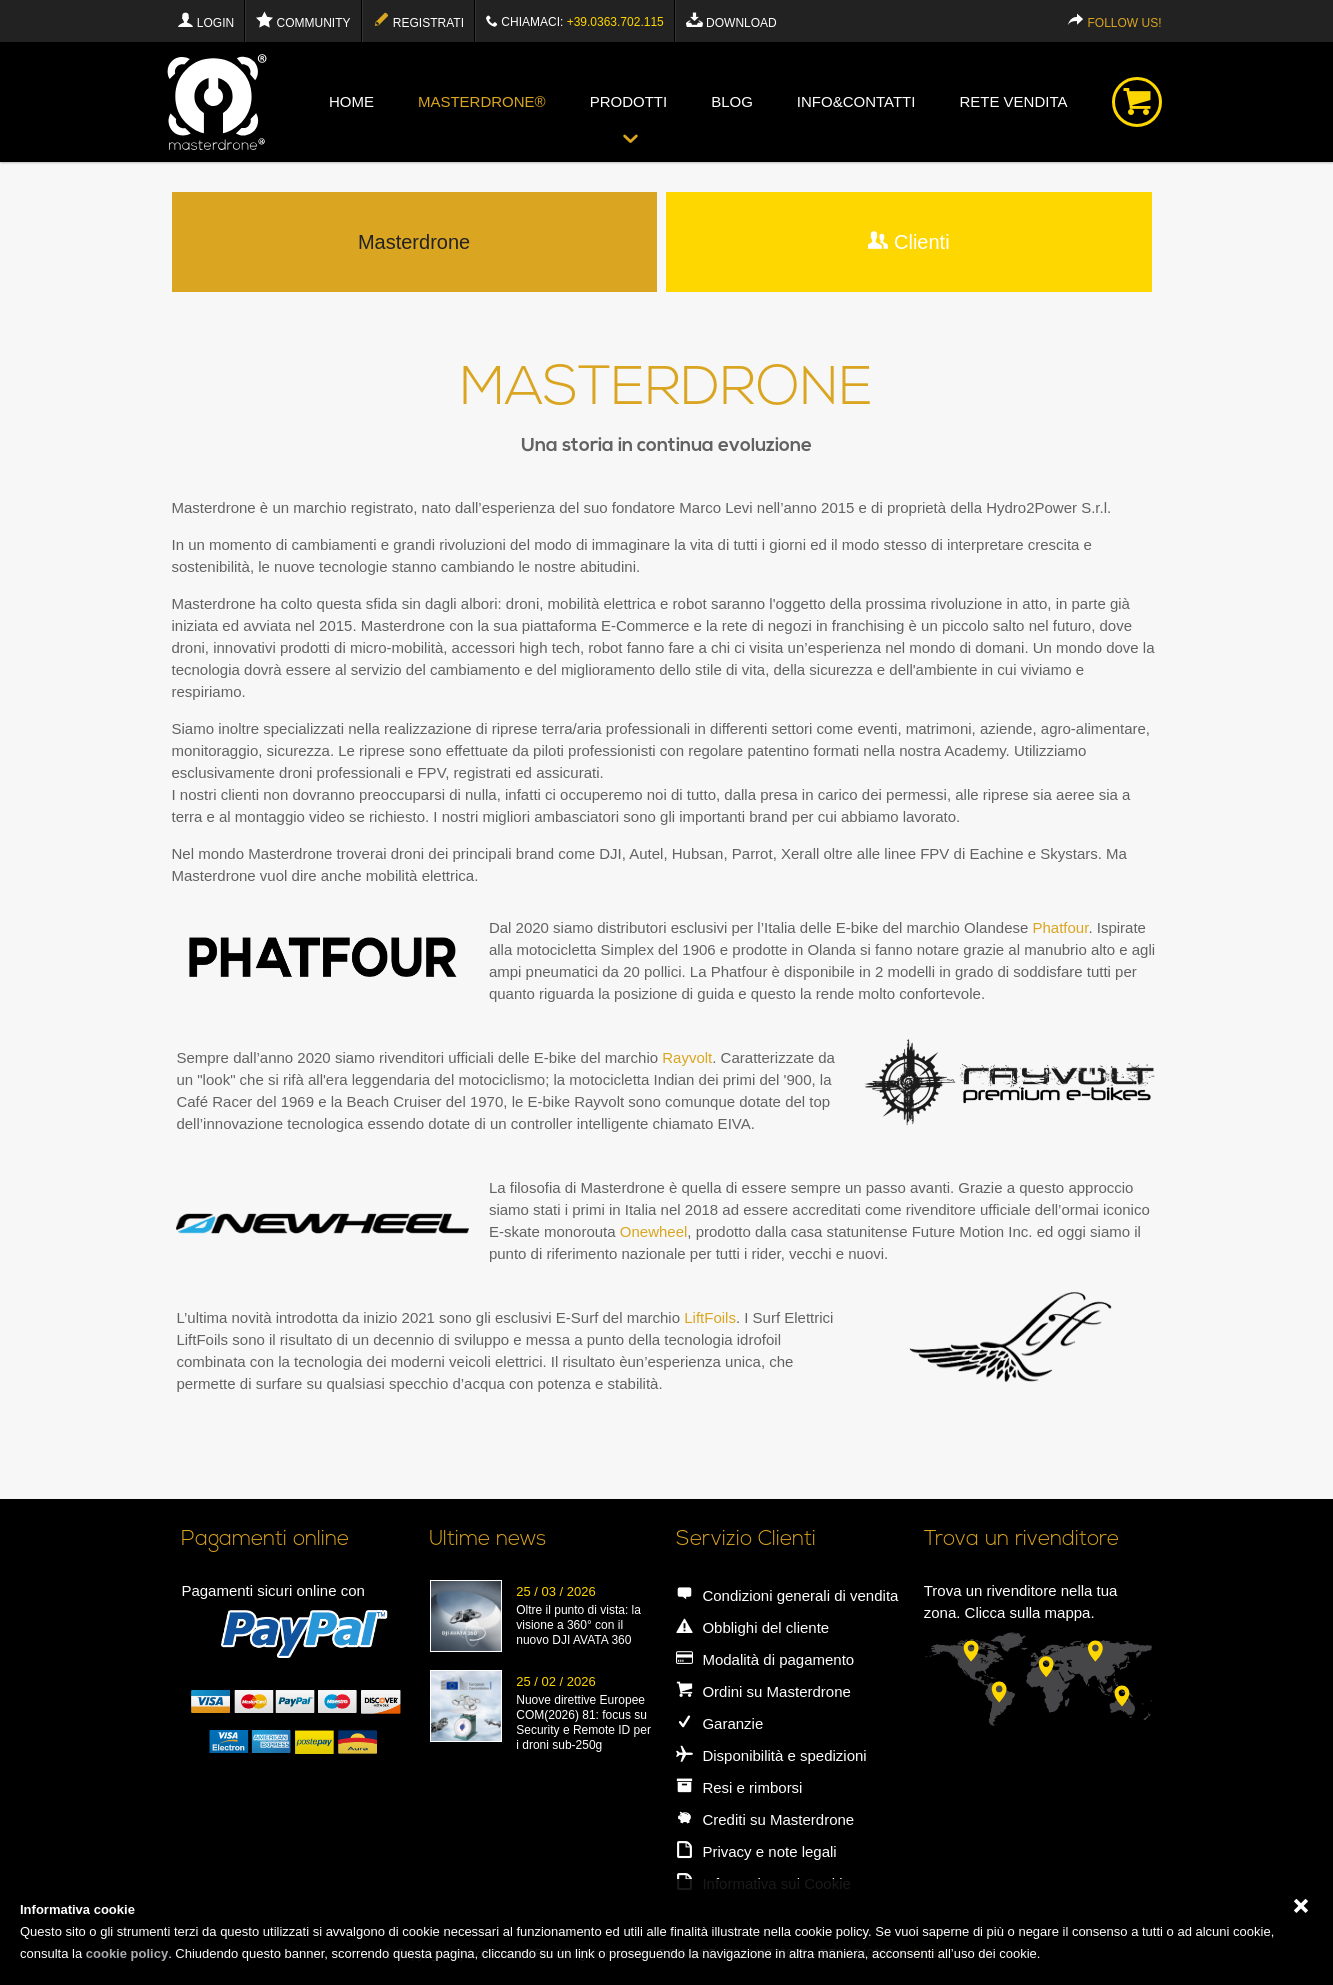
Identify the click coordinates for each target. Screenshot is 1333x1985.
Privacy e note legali (756, 1851)
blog (732, 101)
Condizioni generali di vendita (787, 1595)
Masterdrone (414, 242)
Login (206, 20)
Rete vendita (1013, 101)
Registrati (418, 20)
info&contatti (856, 101)
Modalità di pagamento (765, 1659)
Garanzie (719, 1723)
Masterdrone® (482, 101)
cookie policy (127, 1953)
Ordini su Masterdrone (763, 1691)
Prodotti (629, 101)
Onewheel (654, 1231)
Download (731, 20)
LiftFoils (710, 1317)
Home (351, 101)
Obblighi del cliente (752, 1627)
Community (303, 20)
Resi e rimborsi (739, 1787)
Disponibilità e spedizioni (771, 1755)
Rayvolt (687, 1057)
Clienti (908, 241)
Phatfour (1060, 927)
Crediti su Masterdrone (765, 1819)
